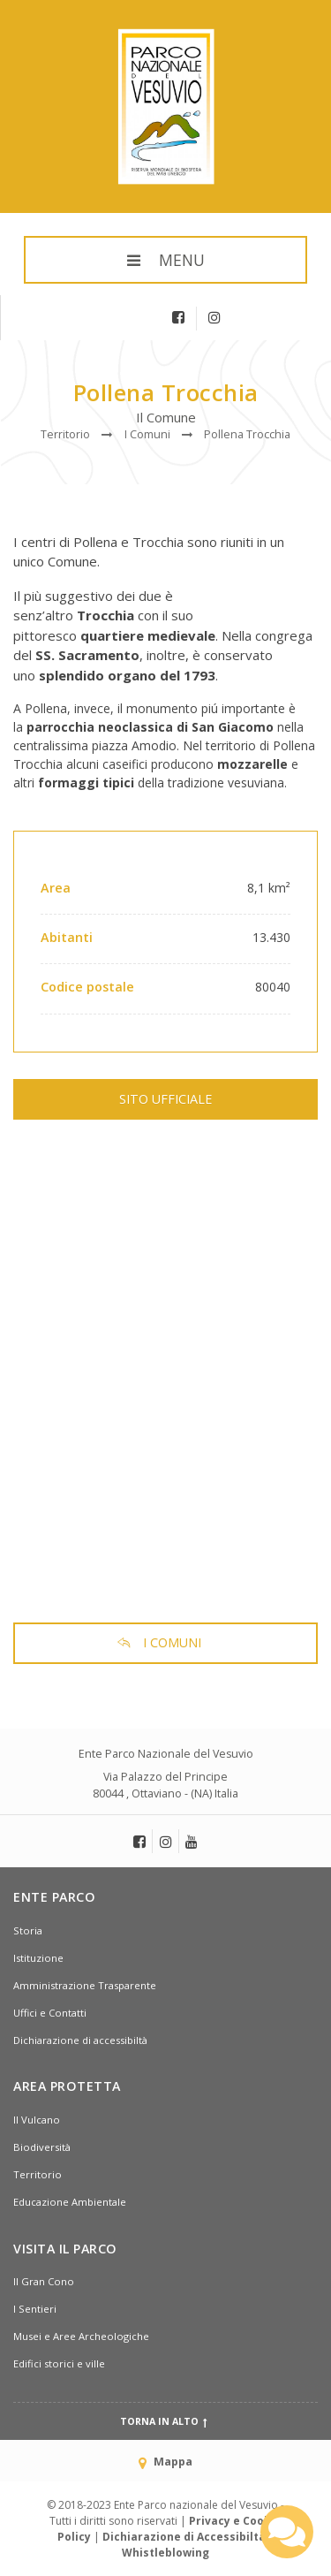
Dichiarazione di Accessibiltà (184, 2536)
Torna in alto (165, 2421)
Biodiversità (42, 2147)
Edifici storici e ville (59, 2363)
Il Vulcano (36, 2119)
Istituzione (38, 1957)
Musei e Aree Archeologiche (81, 2336)
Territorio (37, 2174)
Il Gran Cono (43, 2281)
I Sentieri (34, 2308)
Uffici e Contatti (50, 2012)
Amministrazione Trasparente (84, 1985)
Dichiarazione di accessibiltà (80, 2040)
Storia (27, 1930)
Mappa (165, 2461)
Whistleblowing (165, 2552)
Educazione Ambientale (69, 2201)
